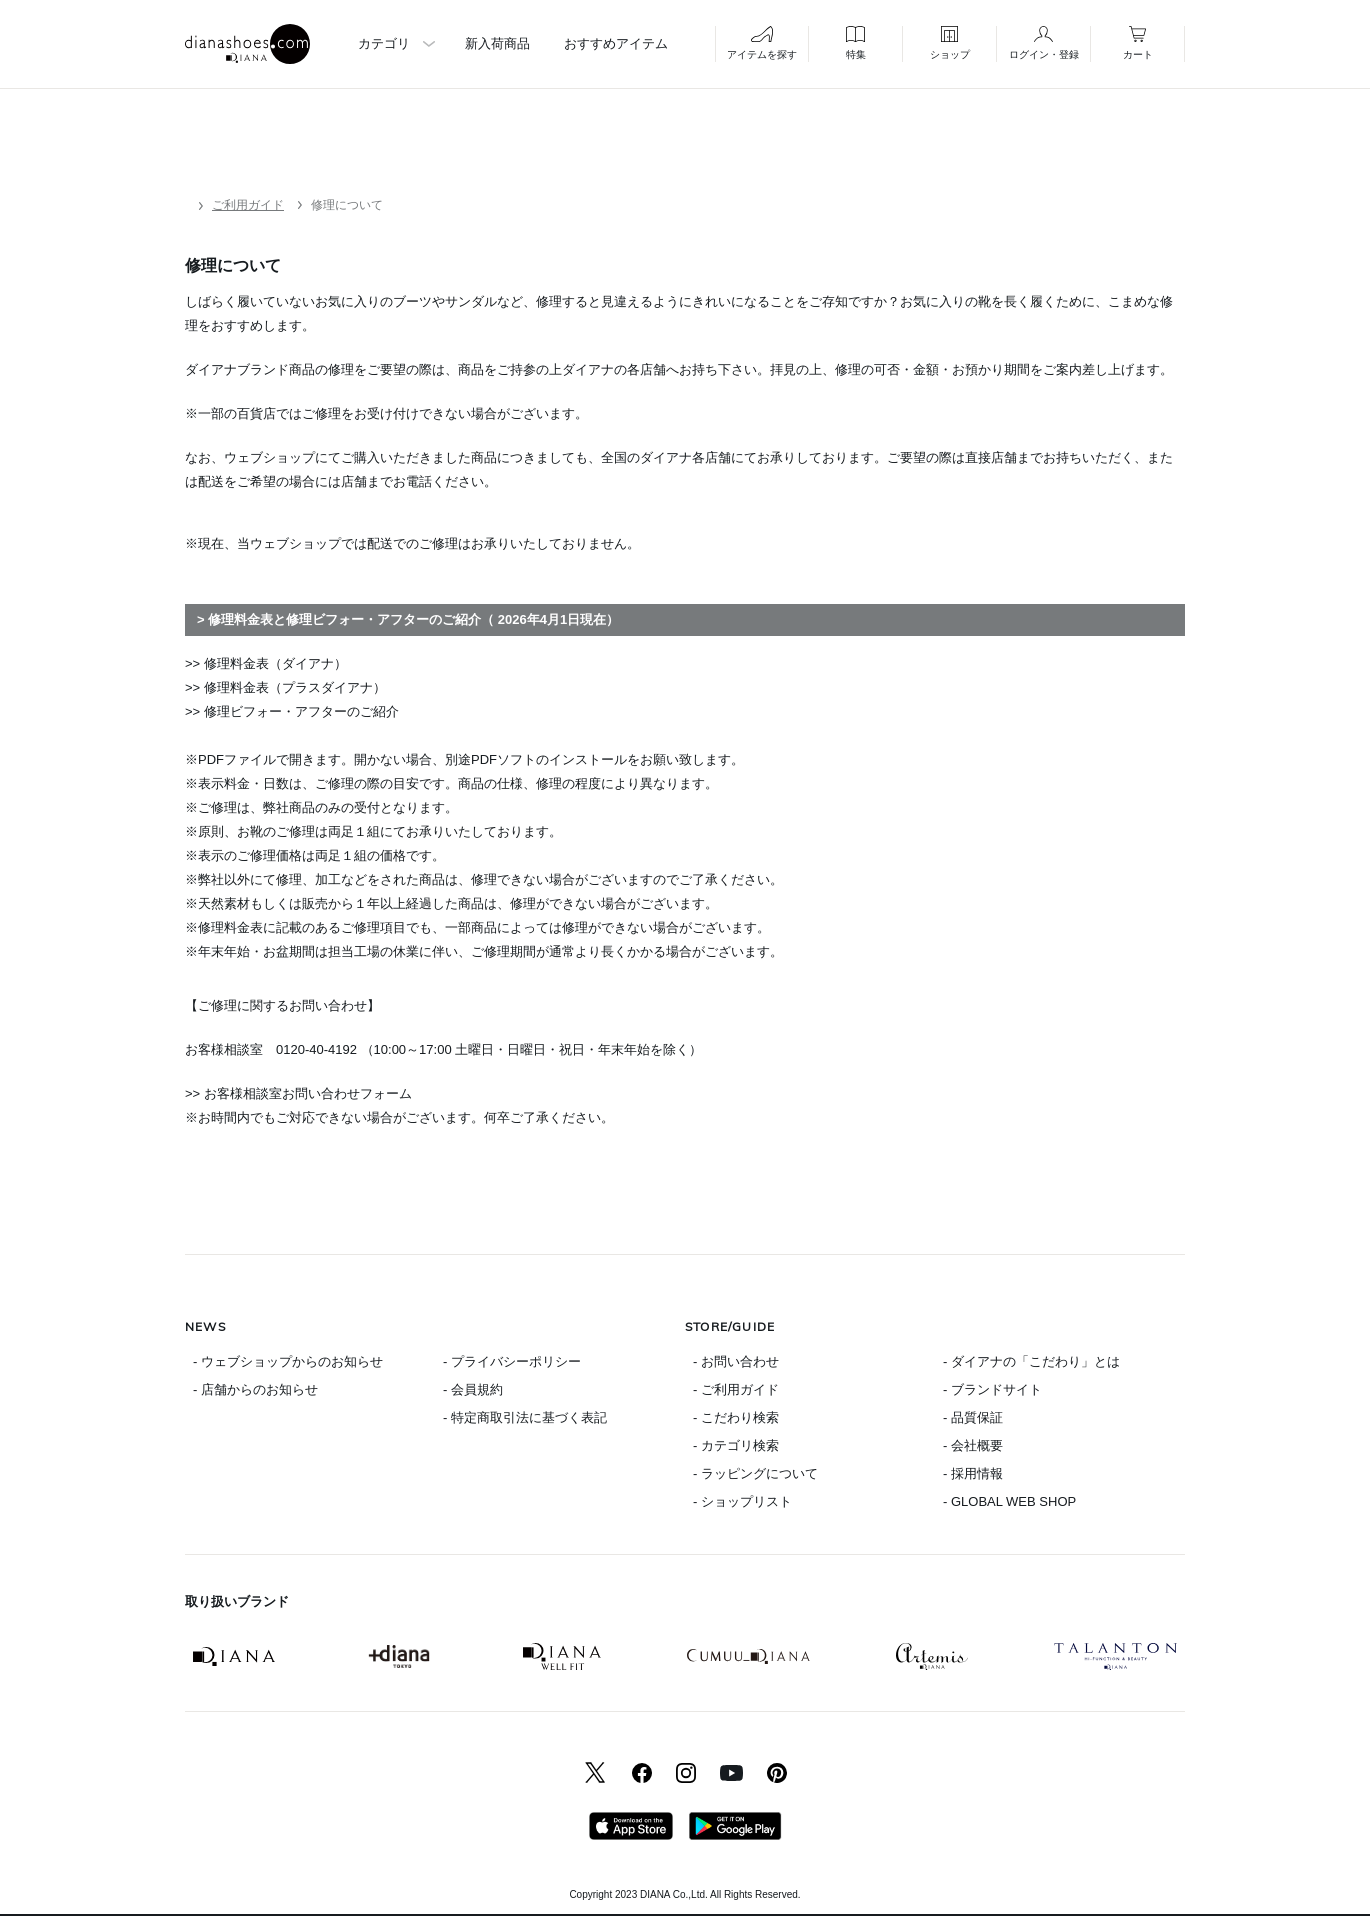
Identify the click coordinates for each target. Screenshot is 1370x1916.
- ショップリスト (742, 1501)
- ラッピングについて (755, 1473)
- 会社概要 (973, 1445)
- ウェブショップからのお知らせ (288, 1361)
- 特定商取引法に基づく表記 (525, 1417)
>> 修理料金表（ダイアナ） (266, 663)
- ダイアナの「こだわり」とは (1031, 1361)
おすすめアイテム (616, 43)
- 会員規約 (473, 1389)
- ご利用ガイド (736, 1389)
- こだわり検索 (736, 1417)
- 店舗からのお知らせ (255, 1389)
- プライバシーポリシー (512, 1361)
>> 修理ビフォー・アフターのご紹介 (292, 711)
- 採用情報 (973, 1473)
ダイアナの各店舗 (614, 369)
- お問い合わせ (736, 1361)
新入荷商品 (497, 43)
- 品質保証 (973, 1417)
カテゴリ (384, 43)
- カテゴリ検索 (736, 1445)
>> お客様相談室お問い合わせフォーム (298, 1093)
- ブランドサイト (992, 1389)
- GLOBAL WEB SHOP (1009, 1501)
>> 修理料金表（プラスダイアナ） (285, 687)
